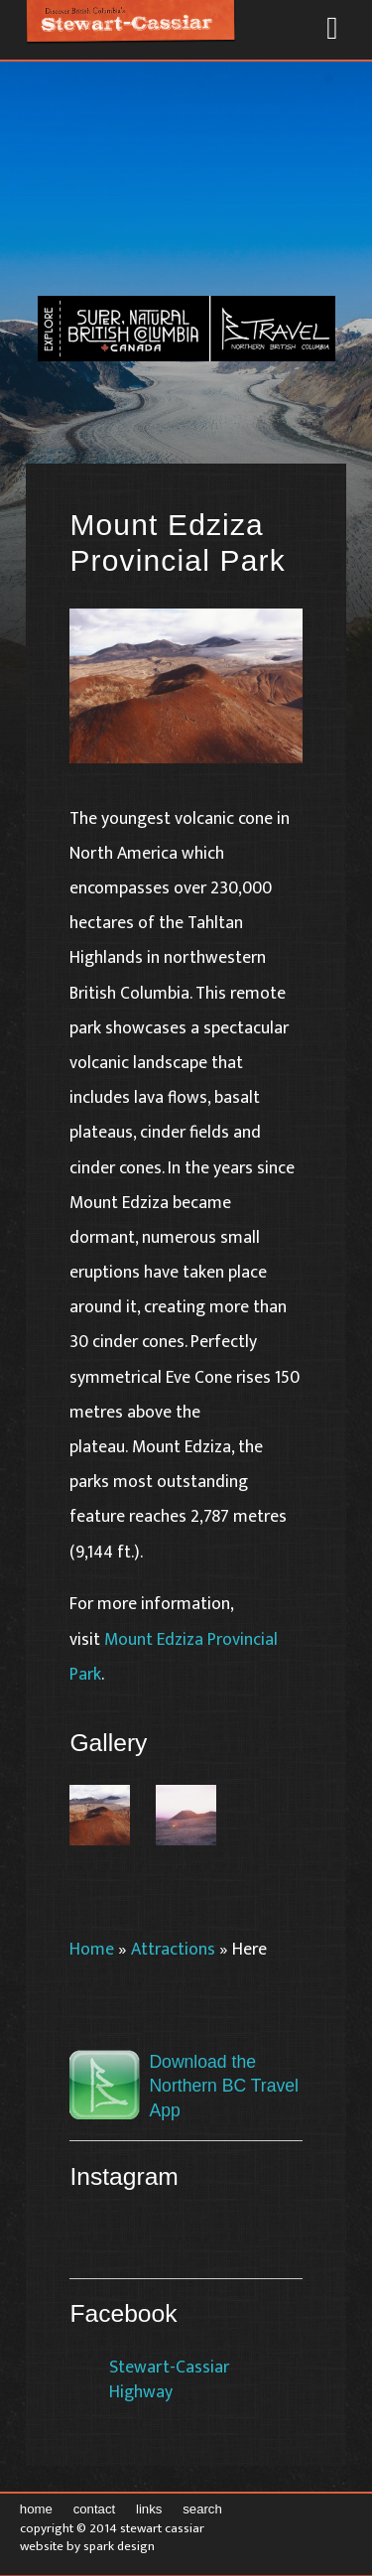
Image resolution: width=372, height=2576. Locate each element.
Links (149, 2509)
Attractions (173, 1949)
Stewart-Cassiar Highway (169, 2379)
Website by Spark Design (87, 2546)
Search (202, 2509)
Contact (94, 2509)
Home (91, 1949)
